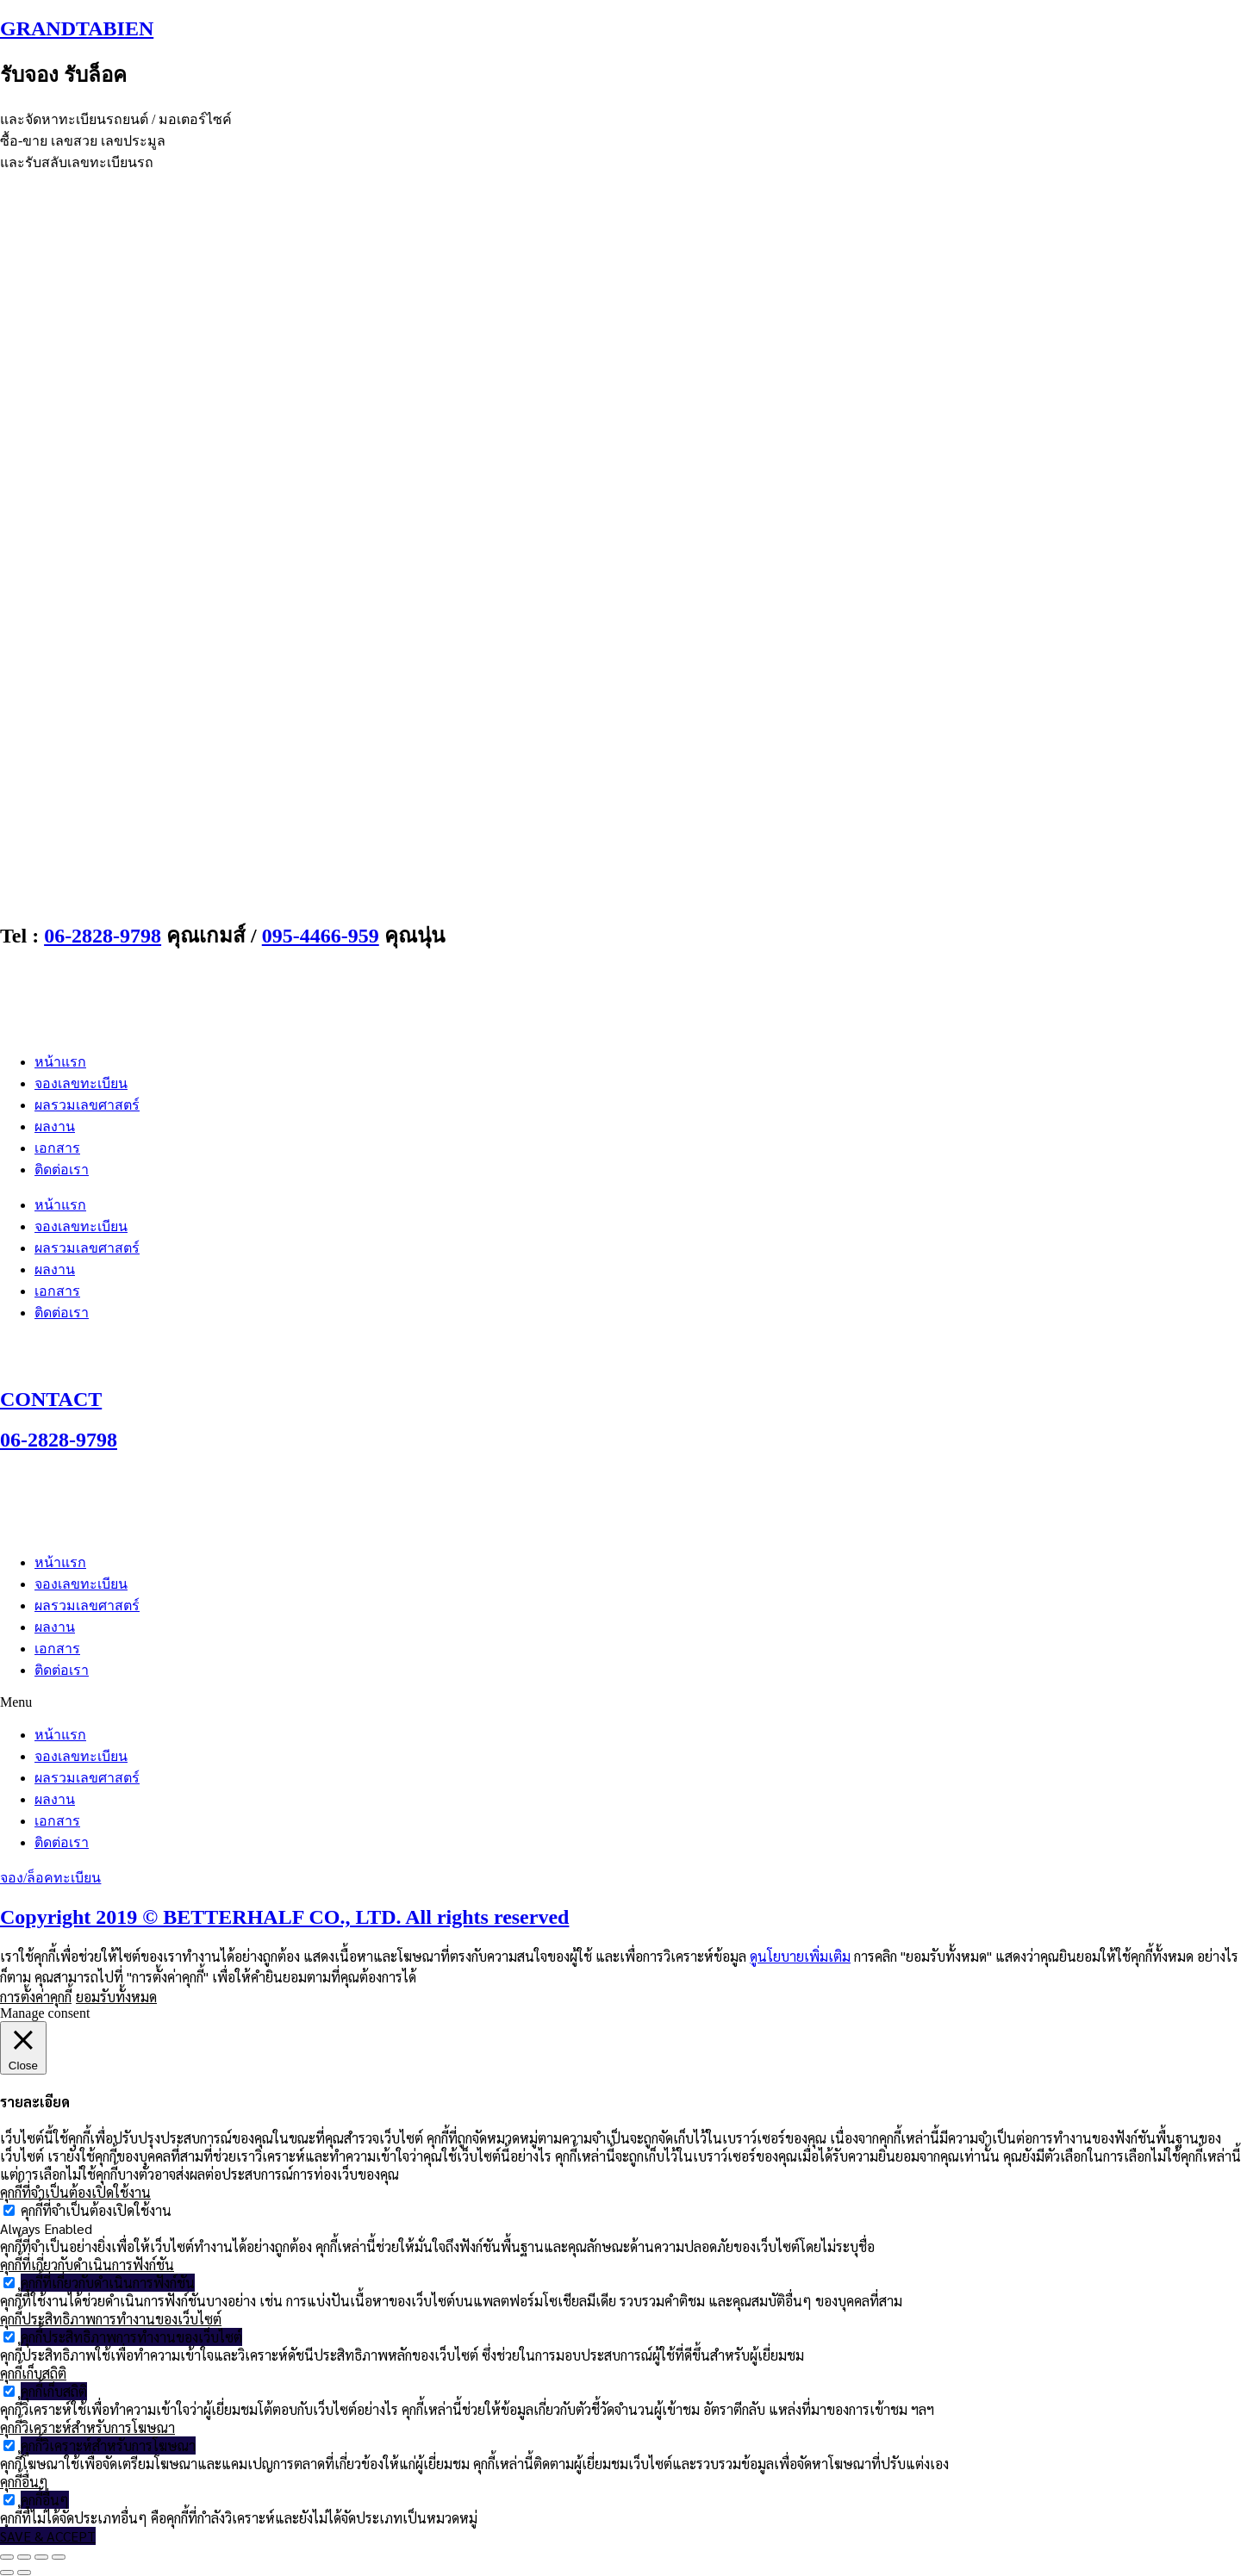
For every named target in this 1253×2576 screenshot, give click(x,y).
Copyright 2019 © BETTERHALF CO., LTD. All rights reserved (284, 1917)
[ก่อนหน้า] (7, 2572)
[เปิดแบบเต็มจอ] (24, 2557)
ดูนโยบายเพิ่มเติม (800, 1956)
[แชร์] (41, 2557)
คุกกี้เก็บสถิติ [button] (33, 2373)
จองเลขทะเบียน (81, 1083)
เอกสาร (57, 1148)
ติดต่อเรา (61, 1169)
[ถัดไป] (24, 2572)
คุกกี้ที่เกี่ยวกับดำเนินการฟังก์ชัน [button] (87, 2265)
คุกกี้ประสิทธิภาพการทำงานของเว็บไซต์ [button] (110, 2319)
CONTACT (51, 1399)
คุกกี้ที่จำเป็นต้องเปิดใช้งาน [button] (75, 2192)
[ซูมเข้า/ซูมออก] (7, 2557)
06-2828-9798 (102, 935)
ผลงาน (54, 1126)
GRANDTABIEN (76, 28)
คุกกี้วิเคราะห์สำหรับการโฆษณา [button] (87, 2427)
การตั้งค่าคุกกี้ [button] (36, 1997)
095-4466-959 (320, 935)
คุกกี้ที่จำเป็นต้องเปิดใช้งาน (96, 2210)
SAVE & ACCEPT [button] (48, 2536)
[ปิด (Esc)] (58, 2557)
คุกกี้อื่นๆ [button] (24, 2482)
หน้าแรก (60, 1062)
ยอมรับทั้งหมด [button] (116, 1997)
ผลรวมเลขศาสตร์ (87, 1105)
